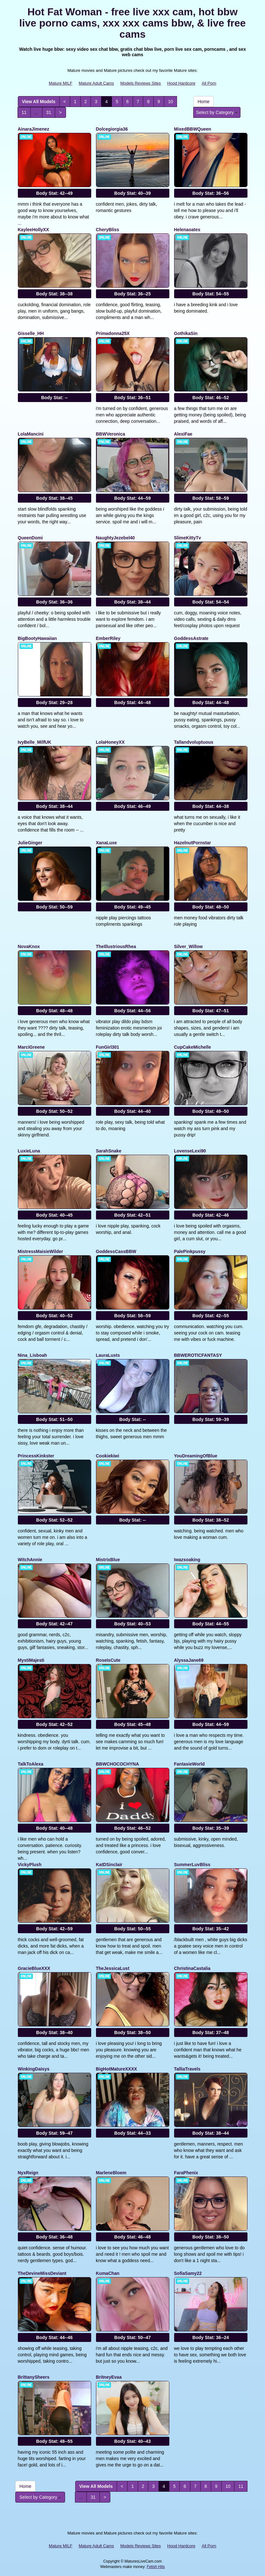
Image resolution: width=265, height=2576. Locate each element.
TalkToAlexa (30, 1764)
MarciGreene (31, 1047)
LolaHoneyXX (110, 742)
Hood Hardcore (181, 83)
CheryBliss (107, 229)
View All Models (38, 101)
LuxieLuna (29, 1150)
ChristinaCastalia (192, 1968)
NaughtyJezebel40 (115, 537)
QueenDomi (30, 537)
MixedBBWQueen (192, 129)
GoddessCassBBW (116, 1251)
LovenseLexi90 (190, 1150)
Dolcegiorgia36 (112, 129)
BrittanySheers (34, 2377)
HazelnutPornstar (192, 842)
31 (48, 112)
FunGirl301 (107, 1047)
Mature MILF (60, 83)
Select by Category (217, 112)
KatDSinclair (109, 1864)
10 (170, 101)
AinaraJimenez (33, 129)
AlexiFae (183, 434)
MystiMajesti (31, 1660)
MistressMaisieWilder (40, 1251)
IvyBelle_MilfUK (34, 742)
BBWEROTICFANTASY (198, 1355)
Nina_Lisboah (32, 1355)
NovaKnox (29, 946)
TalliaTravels (187, 2068)
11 (24, 112)
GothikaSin (186, 333)
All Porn (209, 83)
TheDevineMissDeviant (42, 2273)
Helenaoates (187, 229)
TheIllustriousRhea (116, 946)
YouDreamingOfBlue (195, 1455)
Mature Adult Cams (96, 83)
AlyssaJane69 (189, 1660)
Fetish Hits (156, 2567)
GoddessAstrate (191, 638)
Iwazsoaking (187, 1559)
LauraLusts (108, 1355)
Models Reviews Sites (140, 83)
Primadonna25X (113, 333)
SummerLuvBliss (192, 1864)
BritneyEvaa (109, 2377)
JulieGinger (30, 842)
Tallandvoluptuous (193, 742)
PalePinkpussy (190, 1251)
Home (204, 101)
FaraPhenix (186, 2172)
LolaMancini (31, 434)
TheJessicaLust (112, 1968)
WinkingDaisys (33, 2068)
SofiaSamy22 (188, 2273)
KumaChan (108, 2273)
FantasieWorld (189, 1764)
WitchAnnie (30, 1559)
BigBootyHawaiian (37, 638)
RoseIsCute (108, 1660)
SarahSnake (108, 1150)
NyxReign (28, 2172)
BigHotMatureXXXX (116, 2068)
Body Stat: (54, 193)
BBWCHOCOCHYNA (117, 1764)
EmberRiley (108, 638)
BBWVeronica (110, 434)
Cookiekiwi (107, 1455)
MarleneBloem (111, 2172)
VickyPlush (29, 1864)
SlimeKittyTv (187, 537)
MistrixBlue (108, 1559)
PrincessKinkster (36, 1455)
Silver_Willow (188, 946)
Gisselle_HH (31, 333)
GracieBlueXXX (34, 1968)
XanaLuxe (106, 842)
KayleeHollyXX (33, 229)
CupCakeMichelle (192, 1047)
